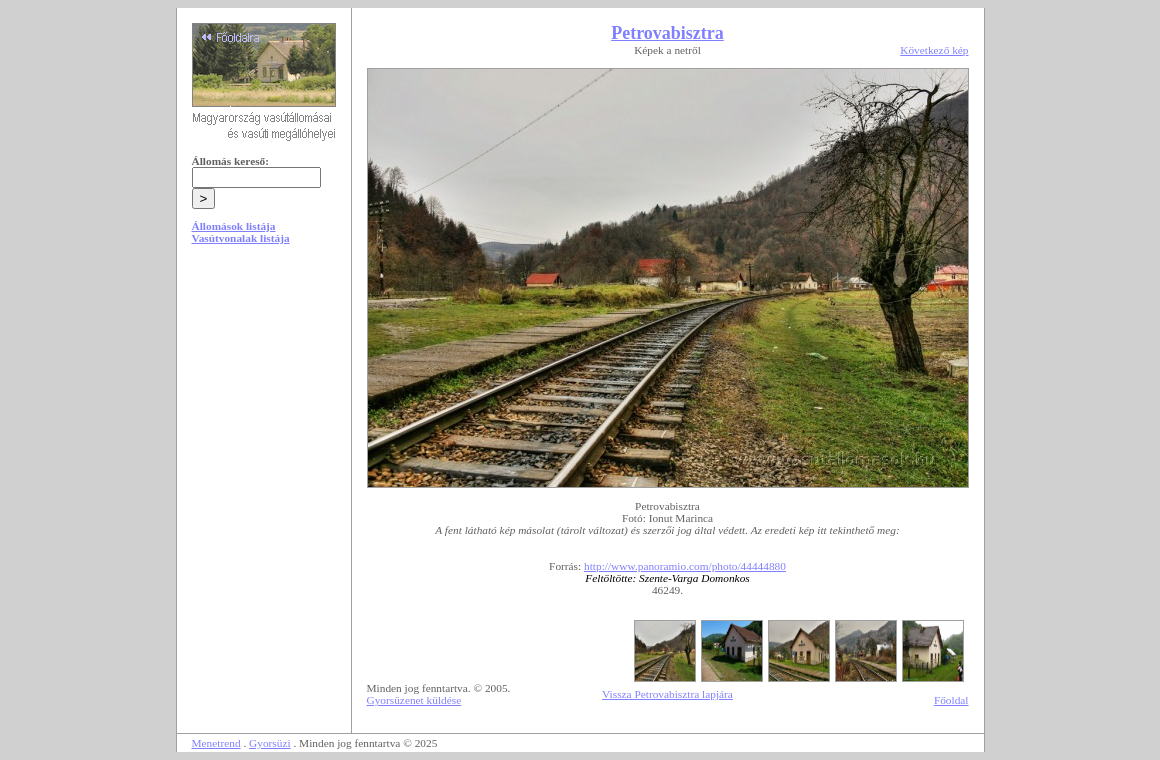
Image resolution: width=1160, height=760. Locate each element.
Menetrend (216, 743)
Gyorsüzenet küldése (414, 700)
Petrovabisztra (667, 33)
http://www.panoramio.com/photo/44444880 (685, 566)
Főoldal (951, 700)
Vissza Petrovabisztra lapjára (667, 694)
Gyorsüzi (270, 743)
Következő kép (934, 50)
